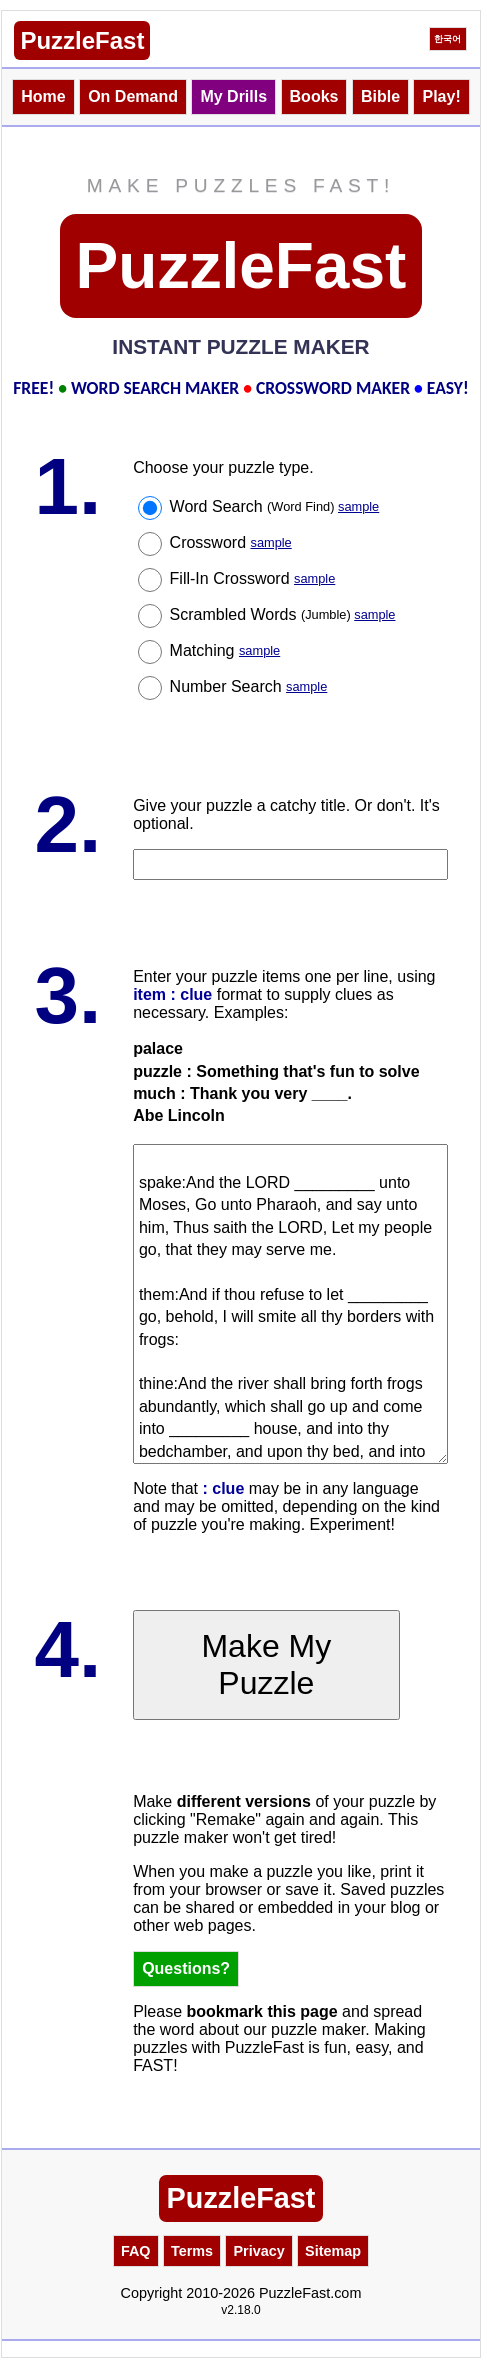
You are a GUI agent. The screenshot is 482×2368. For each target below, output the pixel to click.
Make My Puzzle (266, 1664)
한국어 (447, 39)
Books (314, 96)
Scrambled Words (283, 614)
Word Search (275, 506)
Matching (225, 650)
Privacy (258, 2251)
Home (43, 96)
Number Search (249, 686)
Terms (192, 2251)
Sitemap (333, 2251)
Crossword (231, 542)
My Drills (233, 96)
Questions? (186, 1968)
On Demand (133, 96)
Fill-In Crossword (253, 578)
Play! (441, 96)
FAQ (136, 2251)
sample (358, 506)
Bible (380, 96)
